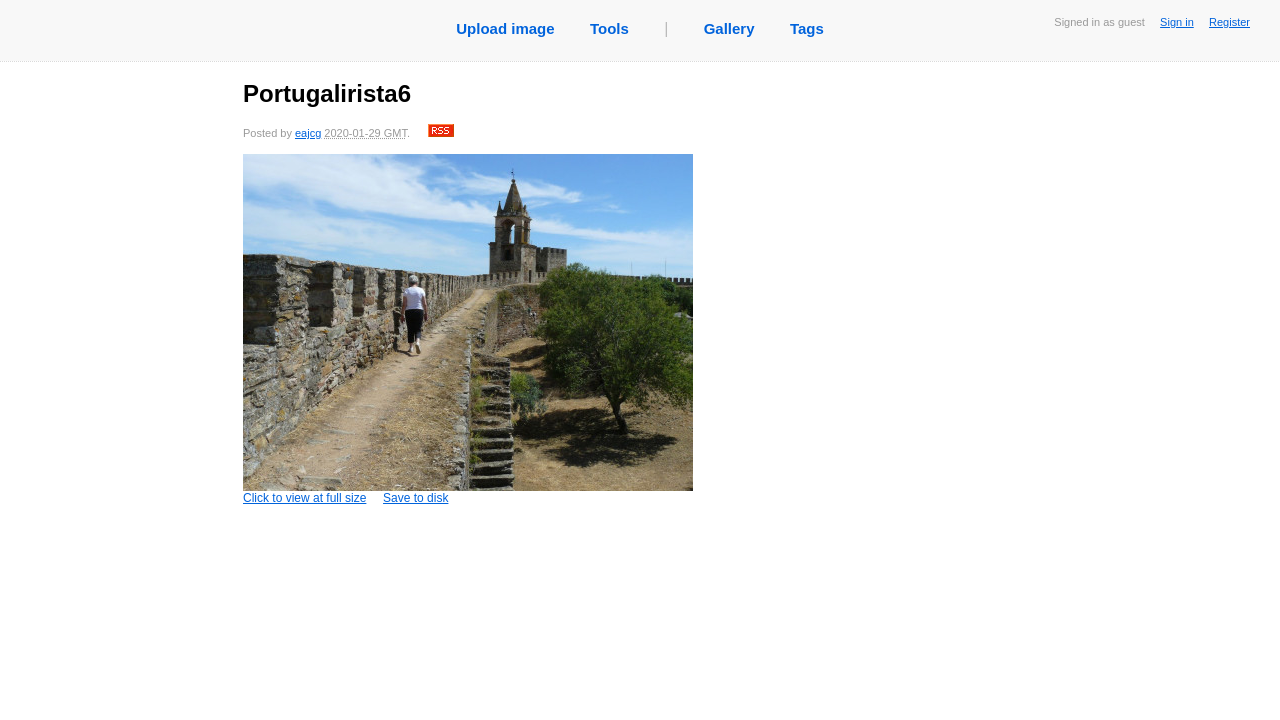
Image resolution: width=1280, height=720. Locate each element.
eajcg (308, 133)
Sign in (1177, 22)
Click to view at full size (468, 329)
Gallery (729, 28)
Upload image (505, 28)
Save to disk (415, 498)
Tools (609, 28)
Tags (807, 28)
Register (1229, 22)
